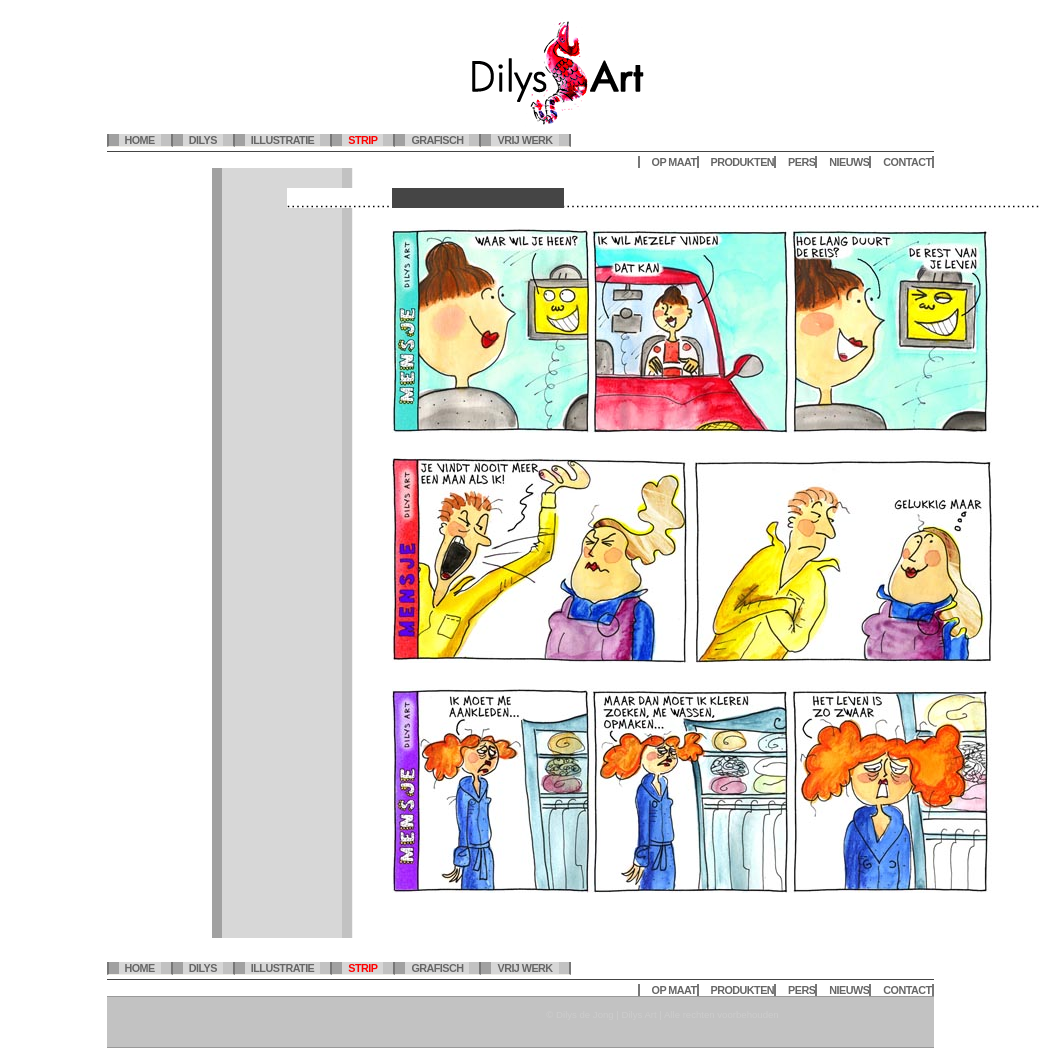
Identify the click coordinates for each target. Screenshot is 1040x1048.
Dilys (203, 140)
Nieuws (849, 162)
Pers (801, 162)
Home (140, 140)
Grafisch (437, 140)
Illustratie (282, 140)
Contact (907, 162)
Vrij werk (524, 140)
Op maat (674, 162)
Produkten (743, 162)
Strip (362, 140)
